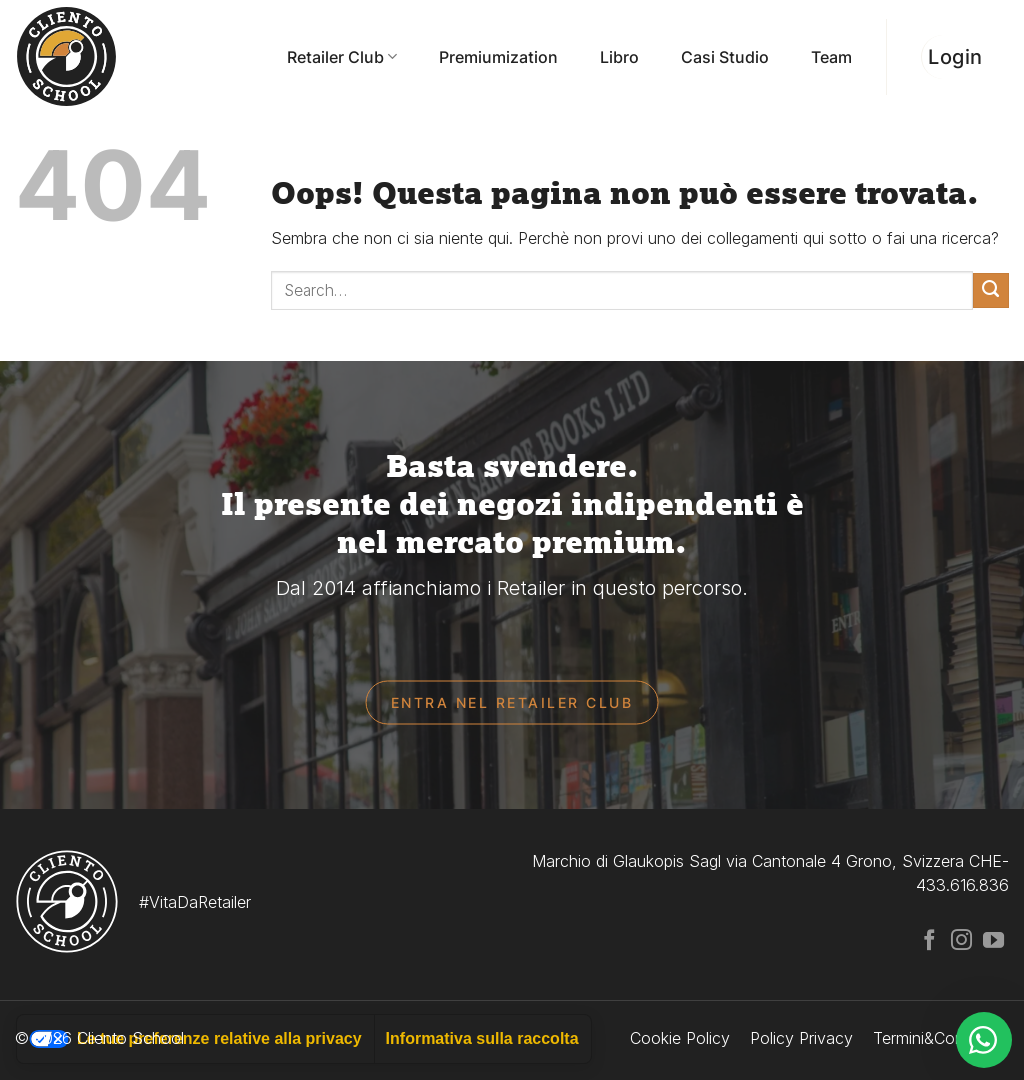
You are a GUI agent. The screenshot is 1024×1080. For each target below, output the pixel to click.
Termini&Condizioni (941, 1038)
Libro (619, 57)
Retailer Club (342, 57)
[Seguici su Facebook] (929, 941)
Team (831, 57)
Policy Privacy (801, 1038)
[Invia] (991, 290)
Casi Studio (725, 57)
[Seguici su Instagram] (961, 941)
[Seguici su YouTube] (993, 941)
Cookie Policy (680, 1038)
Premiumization (498, 57)
